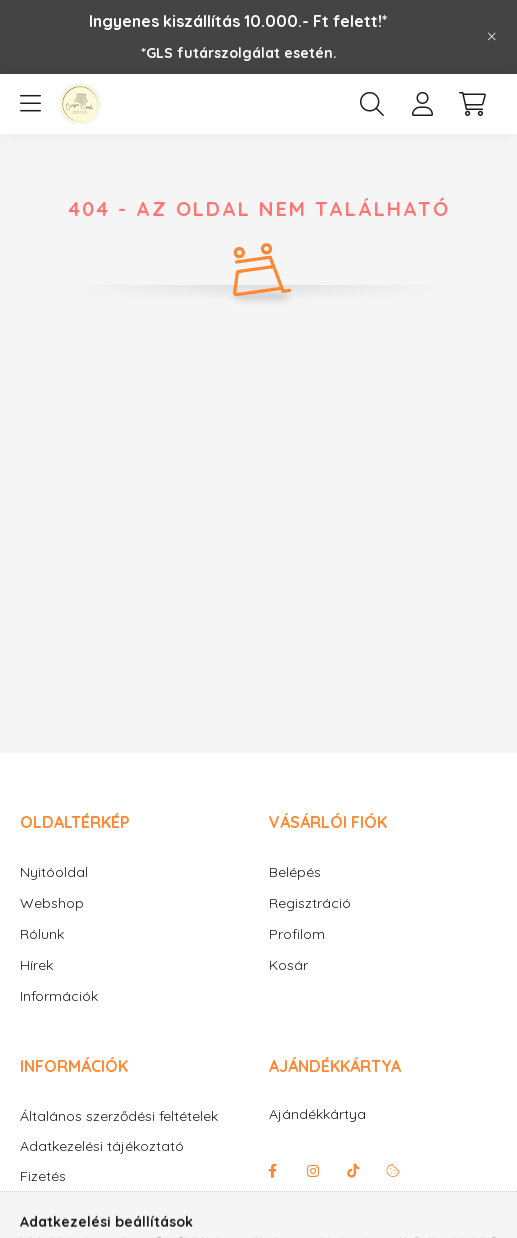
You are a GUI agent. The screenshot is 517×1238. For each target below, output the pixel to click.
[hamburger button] (30, 104)
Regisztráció (310, 903)
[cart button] (472, 104)
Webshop (52, 903)
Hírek (36, 965)
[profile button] (422, 104)
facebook (273, 1171)
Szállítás (47, 1206)
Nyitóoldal (54, 872)
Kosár (288, 965)
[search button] (372, 104)
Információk (59, 996)
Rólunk (42, 934)
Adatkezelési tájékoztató (102, 1146)
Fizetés (43, 1176)
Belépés (295, 872)
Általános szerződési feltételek (119, 1116)
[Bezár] (492, 37)
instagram (313, 1171)
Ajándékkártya (317, 1114)
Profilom (297, 934)
